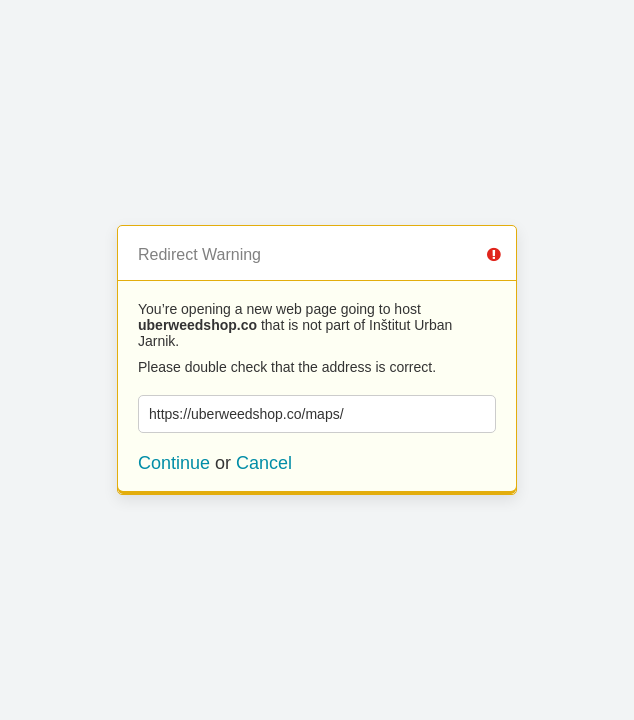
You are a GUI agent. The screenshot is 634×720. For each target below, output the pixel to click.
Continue (174, 463)
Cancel (264, 463)
